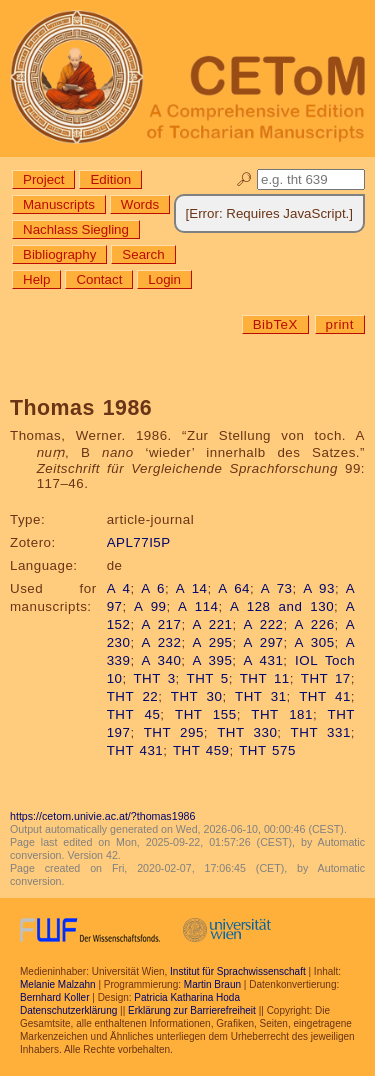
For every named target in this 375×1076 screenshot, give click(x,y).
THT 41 (325, 696)
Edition (110, 179)
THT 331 (321, 732)
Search (143, 254)
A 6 (153, 588)
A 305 (315, 642)
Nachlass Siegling (76, 229)
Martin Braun (212, 984)
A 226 (315, 624)
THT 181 (282, 714)
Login (164, 279)
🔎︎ (244, 179)
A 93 (319, 588)
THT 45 (134, 714)
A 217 (161, 624)
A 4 (119, 588)
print (340, 324)
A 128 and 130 (282, 606)
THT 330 (247, 732)
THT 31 (261, 696)
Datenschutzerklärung (68, 1010)
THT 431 (135, 750)
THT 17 (326, 678)
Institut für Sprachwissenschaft (238, 971)
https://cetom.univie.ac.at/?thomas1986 (102, 816)
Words (140, 204)
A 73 (277, 588)
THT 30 (197, 696)
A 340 (161, 660)
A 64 (234, 588)
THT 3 (154, 678)
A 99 (150, 606)
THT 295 (174, 732)
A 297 (264, 642)
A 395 (212, 660)
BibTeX (275, 324)
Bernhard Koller (54, 997)
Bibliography (59, 254)
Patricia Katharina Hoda (187, 997)
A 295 (212, 642)
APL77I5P (139, 542)
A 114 (198, 606)
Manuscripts (59, 204)
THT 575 (267, 750)
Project (43, 179)
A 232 (161, 642)
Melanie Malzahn (58, 984)
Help (36, 279)
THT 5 (208, 678)
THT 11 (265, 678)
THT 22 (133, 696)
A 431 (263, 660)
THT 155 (206, 714)
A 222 (264, 624)
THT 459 (201, 750)
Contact (99, 279)
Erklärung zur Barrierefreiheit (192, 1010)
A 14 (192, 588)
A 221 (212, 624)
